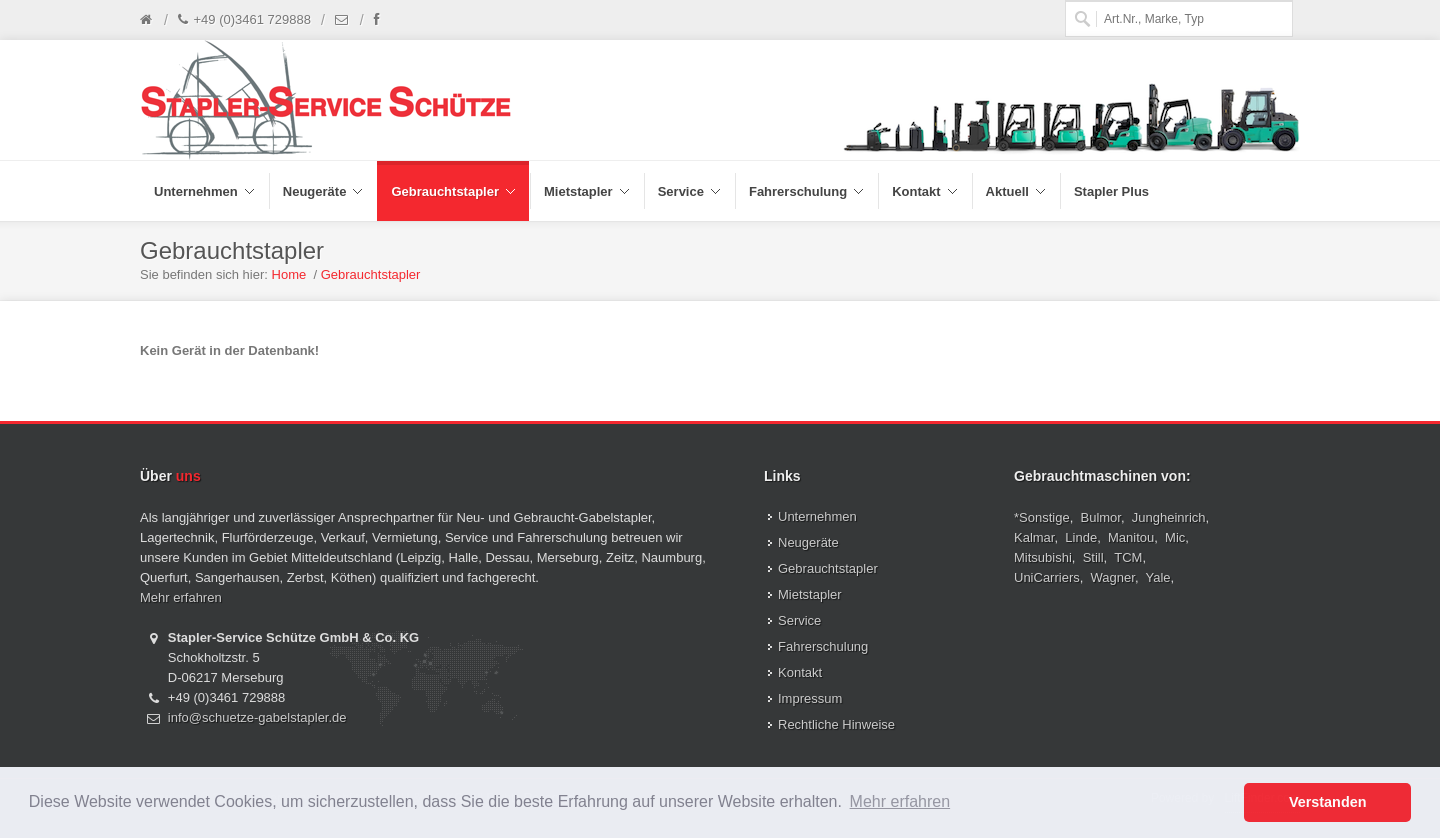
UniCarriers (1047, 577)
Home (289, 274)
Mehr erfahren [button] (900, 801)
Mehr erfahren (181, 597)
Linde (1081, 537)
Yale (1158, 577)
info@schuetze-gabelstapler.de (257, 717)
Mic (1175, 537)
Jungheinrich (1169, 517)
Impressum (810, 698)
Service (799, 620)
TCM (1128, 557)
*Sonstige (1042, 517)
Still (1093, 557)
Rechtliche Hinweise (836, 724)
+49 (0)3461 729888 (244, 20)
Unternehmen (817, 516)
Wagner (1113, 577)
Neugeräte (808, 542)
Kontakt (800, 672)
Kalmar (1034, 537)
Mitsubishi (1043, 557)
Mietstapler (810, 594)
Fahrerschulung (823, 646)
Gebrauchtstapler (371, 274)
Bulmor (1101, 517)
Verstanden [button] (1328, 802)
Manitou (1131, 537)
